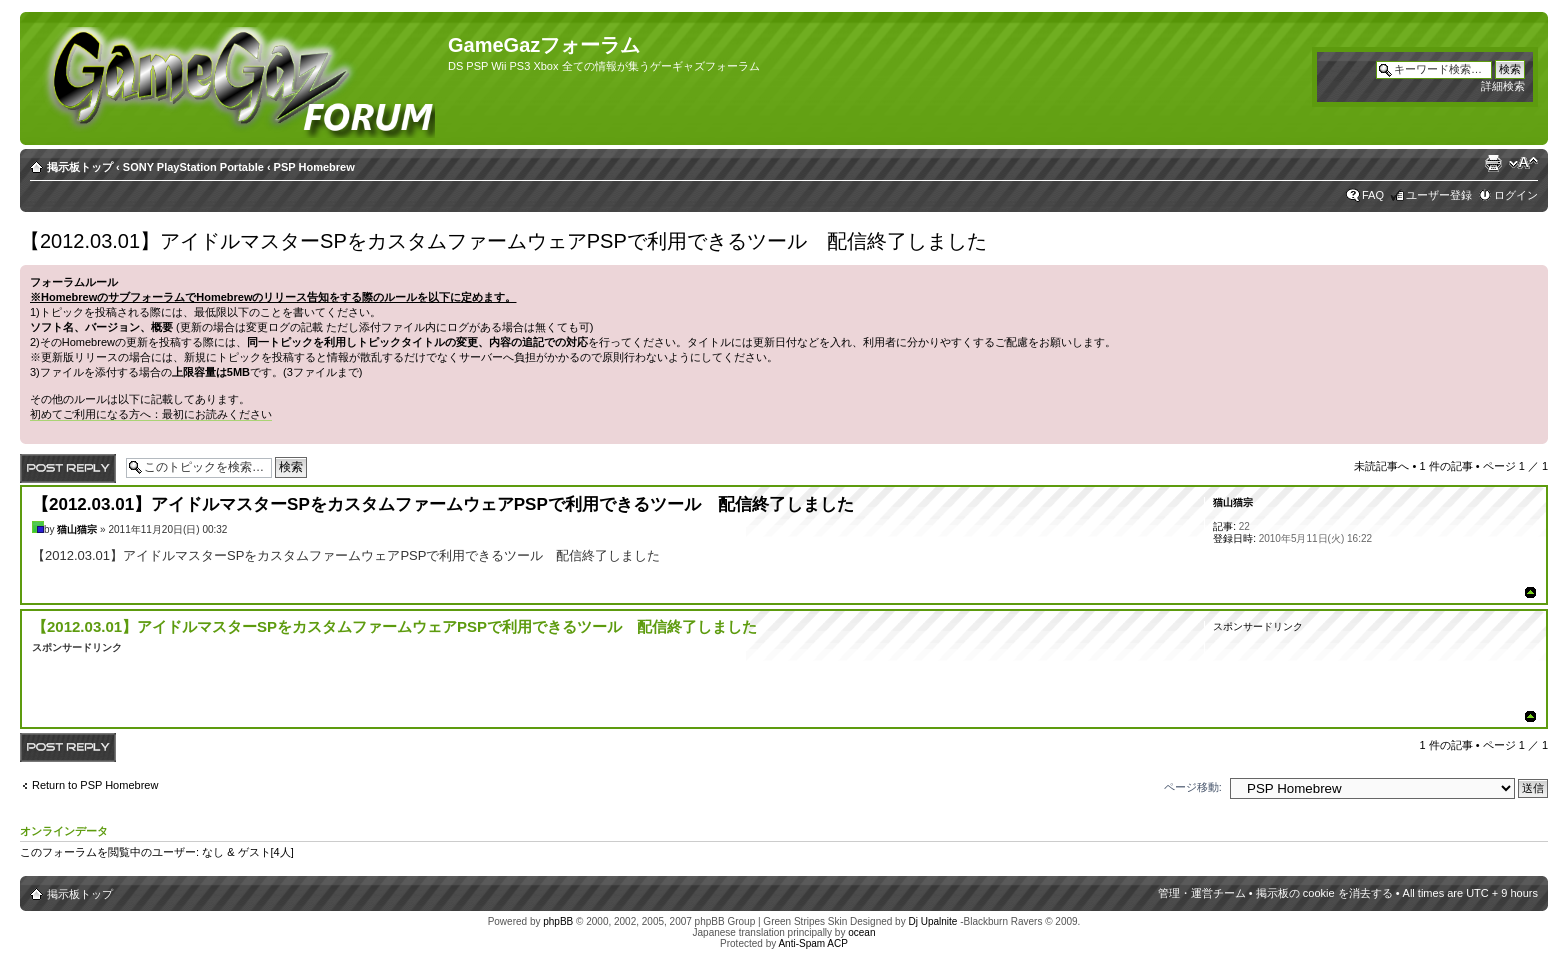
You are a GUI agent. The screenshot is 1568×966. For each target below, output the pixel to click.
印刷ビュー (1493, 163)
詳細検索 (1503, 86)
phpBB (558, 921)
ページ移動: (1193, 787)
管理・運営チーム (1202, 893)
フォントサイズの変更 (1523, 163)
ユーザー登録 (1439, 195)
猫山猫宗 (77, 529)
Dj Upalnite (932, 921)
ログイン (1516, 195)
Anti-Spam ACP (812, 943)
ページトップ (1530, 593)
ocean (861, 932)
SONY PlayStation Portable (193, 167)
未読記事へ (1381, 466)
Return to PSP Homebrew (95, 785)
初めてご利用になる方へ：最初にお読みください (151, 414)
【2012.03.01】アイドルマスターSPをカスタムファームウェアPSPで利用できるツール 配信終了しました (503, 241)
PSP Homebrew (314, 167)
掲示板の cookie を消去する (1324, 893)
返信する (68, 468)
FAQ (1373, 195)
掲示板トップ (80, 167)
